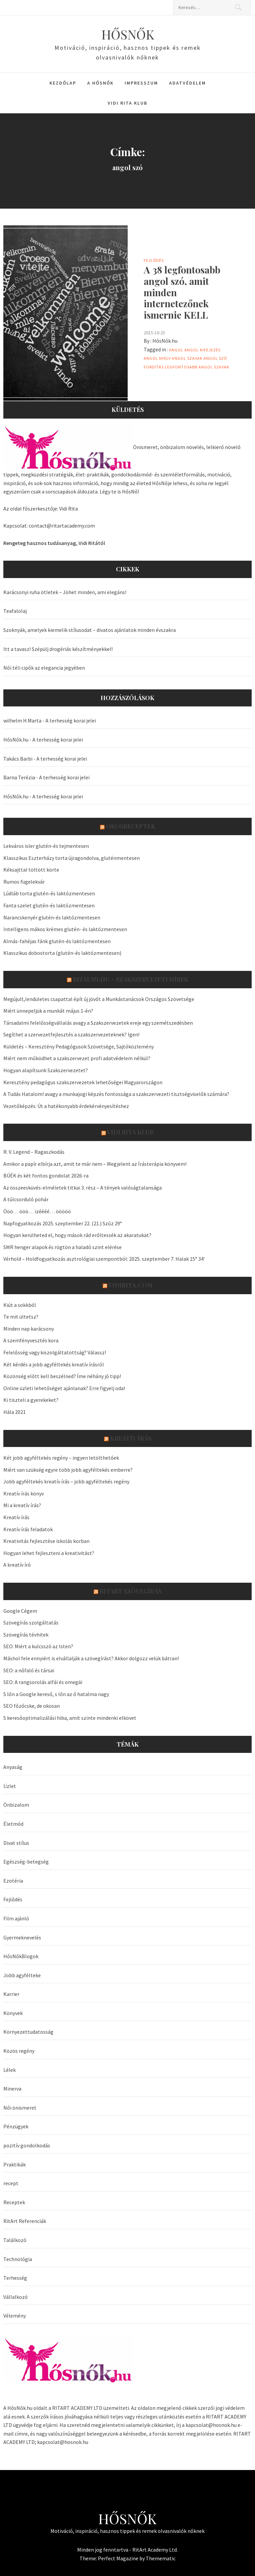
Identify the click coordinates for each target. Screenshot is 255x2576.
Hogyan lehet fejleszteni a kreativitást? (48, 1553)
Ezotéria (13, 1880)
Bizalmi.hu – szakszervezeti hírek (130, 979)
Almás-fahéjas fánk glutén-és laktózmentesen (57, 941)
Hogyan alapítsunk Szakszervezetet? (45, 1070)
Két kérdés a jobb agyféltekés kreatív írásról (53, 1364)
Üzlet (9, 1786)
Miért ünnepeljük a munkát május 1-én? (48, 1010)
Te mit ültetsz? (20, 1316)
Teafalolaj (15, 610)
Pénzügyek (15, 2126)
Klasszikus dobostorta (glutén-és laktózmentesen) (62, 952)
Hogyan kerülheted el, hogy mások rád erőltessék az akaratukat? (77, 1235)
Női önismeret (19, 2107)
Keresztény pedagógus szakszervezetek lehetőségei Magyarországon (82, 1082)
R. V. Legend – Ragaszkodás (34, 1151)
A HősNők (100, 83)
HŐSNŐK (127, 34)
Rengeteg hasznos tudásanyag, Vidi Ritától (54, 543)
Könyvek (13, 2013)
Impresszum (141, 83)
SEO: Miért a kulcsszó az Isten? (38, 1646)
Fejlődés (154, 260)
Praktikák (14, 2164)
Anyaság (12, 1767)
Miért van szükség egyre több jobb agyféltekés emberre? (68, 1469)
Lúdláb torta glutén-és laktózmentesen (49, 893)
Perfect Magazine (118, 2558)
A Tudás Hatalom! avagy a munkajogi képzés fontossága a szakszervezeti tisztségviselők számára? (116, 1094)
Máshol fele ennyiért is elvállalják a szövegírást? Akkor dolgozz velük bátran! (91, 1658)
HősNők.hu (164, 340)
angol (176, 349)
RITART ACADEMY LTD (77, 2407)
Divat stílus (16, 1842)
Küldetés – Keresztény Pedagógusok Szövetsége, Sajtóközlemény (78, 1046)
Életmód (13, 1823)
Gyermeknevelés (22, 1937)
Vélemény (14, 2315)
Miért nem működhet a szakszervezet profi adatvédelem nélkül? (76, 1058)
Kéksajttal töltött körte (31, 869)
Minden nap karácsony (28, 1328)
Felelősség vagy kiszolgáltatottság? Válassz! (54, 1352)
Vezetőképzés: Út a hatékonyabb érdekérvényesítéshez (66, 1106)
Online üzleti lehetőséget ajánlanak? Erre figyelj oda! (64, 1388)
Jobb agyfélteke (22, 1975)
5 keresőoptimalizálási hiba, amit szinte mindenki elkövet (69, 1717)
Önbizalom (16, 1804)
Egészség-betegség (26, 1861)
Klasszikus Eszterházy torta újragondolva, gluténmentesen (71, 858)
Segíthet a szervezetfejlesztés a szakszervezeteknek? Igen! (71, 1034)
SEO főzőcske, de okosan (31, 1705)
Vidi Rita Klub (127, 103)
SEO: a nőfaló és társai (28, 1670)
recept (10, 2183)
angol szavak (187, 358)
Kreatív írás (130, 1438)
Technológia (17, 2259)
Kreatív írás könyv (23, 1493)
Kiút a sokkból (19, 1305)
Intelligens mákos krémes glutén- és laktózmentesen (65, 929)
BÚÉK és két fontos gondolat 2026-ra (46, 1175)
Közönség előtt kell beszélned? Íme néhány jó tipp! (62, 1376)
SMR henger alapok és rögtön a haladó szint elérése (62, 1247)
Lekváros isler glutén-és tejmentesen (46, 846)
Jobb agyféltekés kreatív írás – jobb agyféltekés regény (66, 1481)
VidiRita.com (130, 1285)
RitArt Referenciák (24, 2221)
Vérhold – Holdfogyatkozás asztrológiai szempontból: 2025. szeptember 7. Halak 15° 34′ (104, 1258)
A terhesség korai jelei (70, 720)
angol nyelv (157, 358)
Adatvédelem (187, 83)
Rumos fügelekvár (24, 881)
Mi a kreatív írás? (22, 1505)
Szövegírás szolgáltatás (30, 1622)
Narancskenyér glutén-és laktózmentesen (51, 917)
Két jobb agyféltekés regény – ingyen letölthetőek (61, 1457)
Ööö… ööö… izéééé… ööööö (37, 1211)
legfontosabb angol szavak (197, 366)
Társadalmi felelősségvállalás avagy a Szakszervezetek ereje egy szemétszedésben (98, 1022)
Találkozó (14, 2240)
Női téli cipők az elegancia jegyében (44, 667)
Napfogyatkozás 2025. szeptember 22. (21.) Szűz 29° (62, 1223)
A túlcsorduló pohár (25, 1199)
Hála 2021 (14, 1412)
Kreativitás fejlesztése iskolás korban (46, 1541)
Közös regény (18, 2050)
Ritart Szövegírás (130, 1591)
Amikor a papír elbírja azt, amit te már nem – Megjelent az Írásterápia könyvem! (94, 1163)
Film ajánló (16, 1918)
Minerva (12, 2088)
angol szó (215, 358)
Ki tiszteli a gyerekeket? (30, 1399)
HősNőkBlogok (20, 1956)
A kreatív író (17, 1564)
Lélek (9, 2069)
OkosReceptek (130, 826)
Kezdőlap (62, 83)
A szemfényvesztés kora (30, 1340)
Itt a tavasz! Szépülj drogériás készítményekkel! (58, 649)
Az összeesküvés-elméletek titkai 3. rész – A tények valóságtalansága (82, 1187)
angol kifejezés (202, 349)
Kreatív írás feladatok (28, 1529)
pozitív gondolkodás (26, 2145)
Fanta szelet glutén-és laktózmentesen (49, 905)
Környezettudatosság (28, 2031)
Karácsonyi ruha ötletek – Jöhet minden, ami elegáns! (64, 592)
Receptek (14, 2202)
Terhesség (15, 2277)
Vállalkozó (15, 2296)
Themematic (160, 2558)
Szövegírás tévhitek (25, 1634)
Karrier (11, 1994)
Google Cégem (20, 1610)
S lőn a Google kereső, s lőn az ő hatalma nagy (56, 1694)
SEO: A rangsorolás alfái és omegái (42, 1682)
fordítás (154, 366)
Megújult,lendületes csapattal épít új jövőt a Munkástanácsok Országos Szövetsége (98, 999)
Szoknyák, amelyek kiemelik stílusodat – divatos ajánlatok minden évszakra (89, 630)
